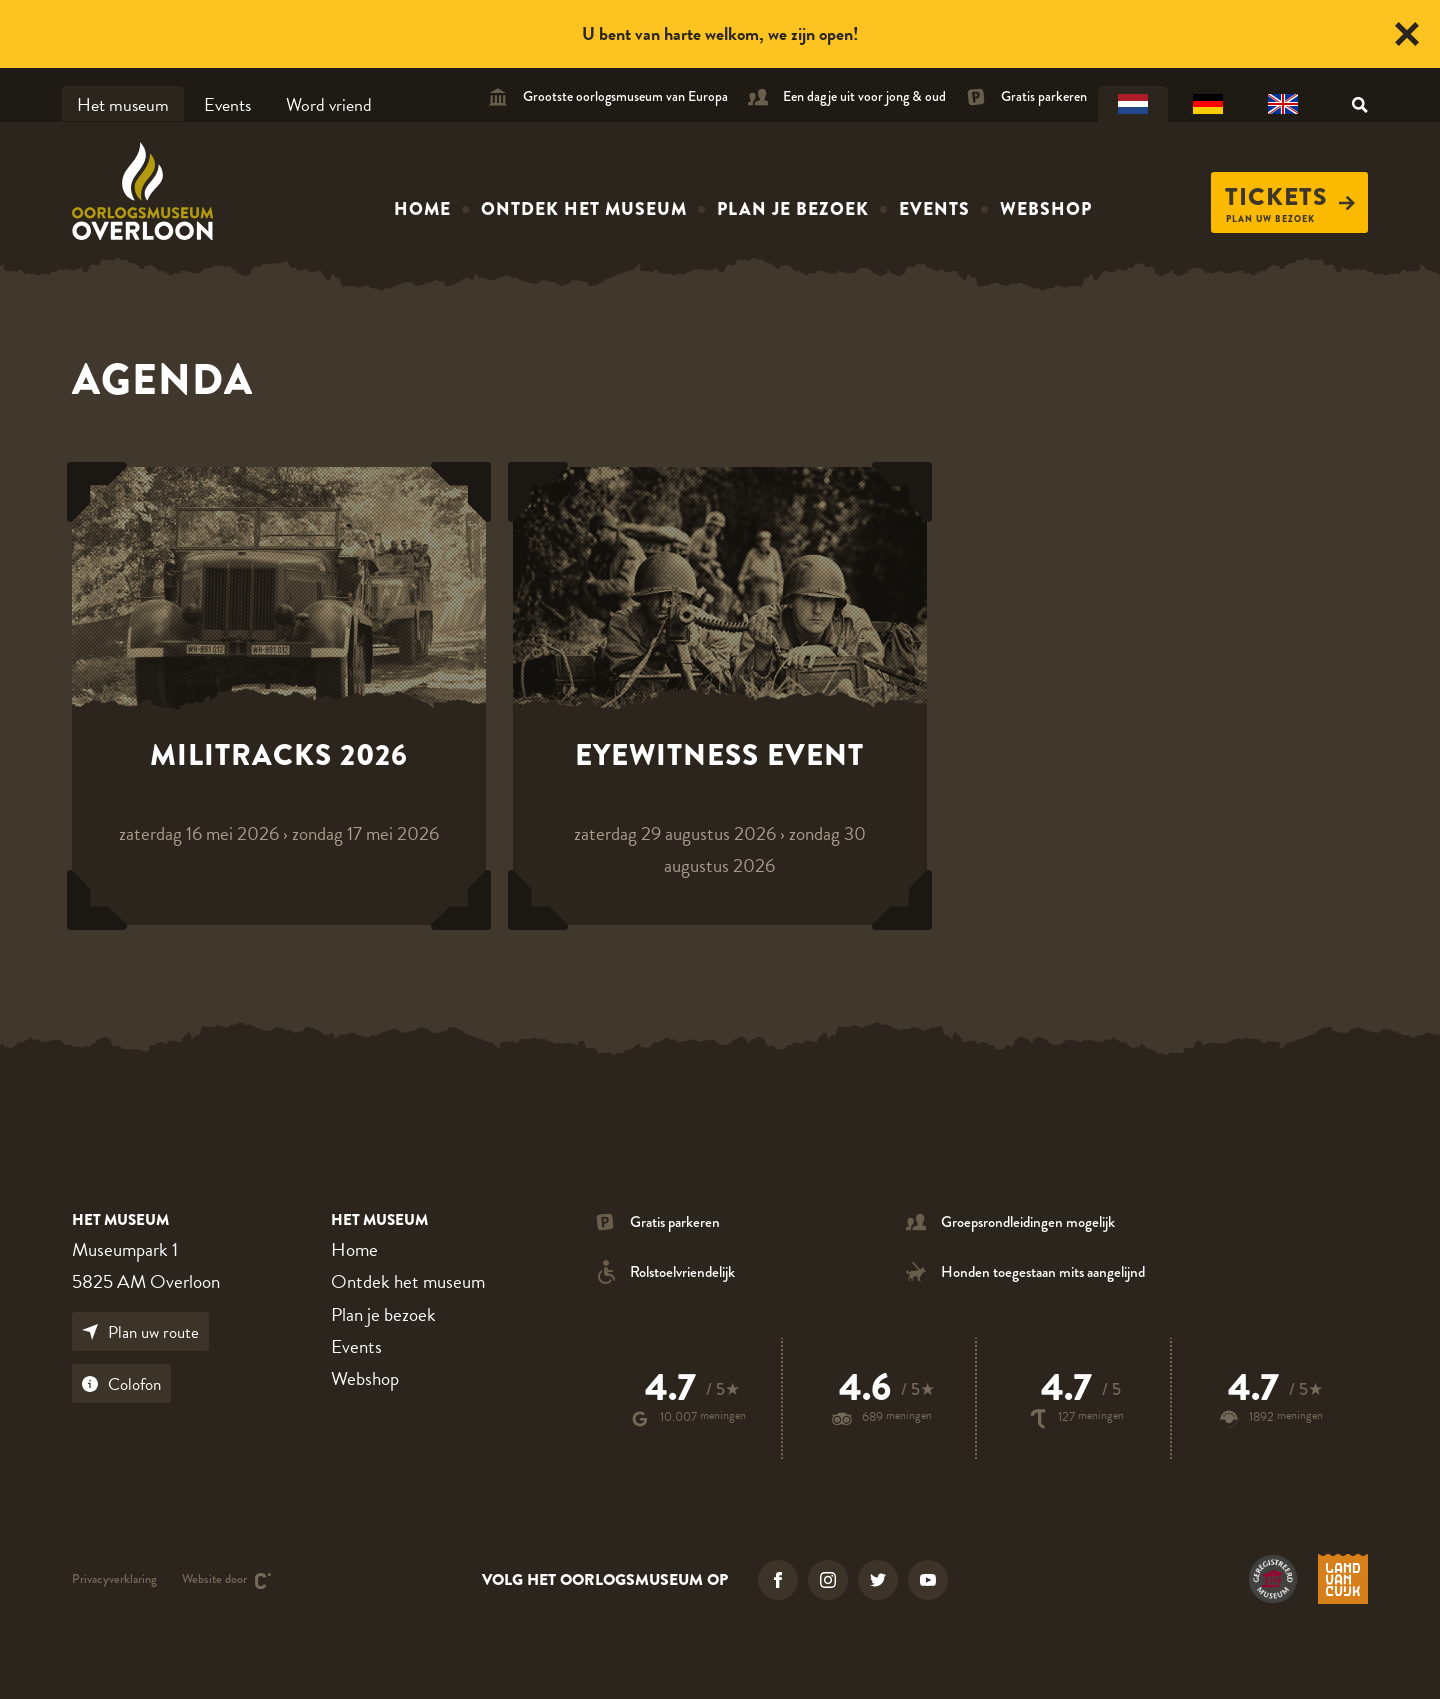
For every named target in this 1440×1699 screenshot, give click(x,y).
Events (227, 104)
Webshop (1046, 209)
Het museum (123, 104)
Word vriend (329, 104)
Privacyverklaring (114, 1580)
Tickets (1290, 197)
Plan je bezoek (793, 209)
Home (422, 209)
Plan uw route (140, 1332)
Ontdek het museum (584, 209)
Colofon (121, 1384)
